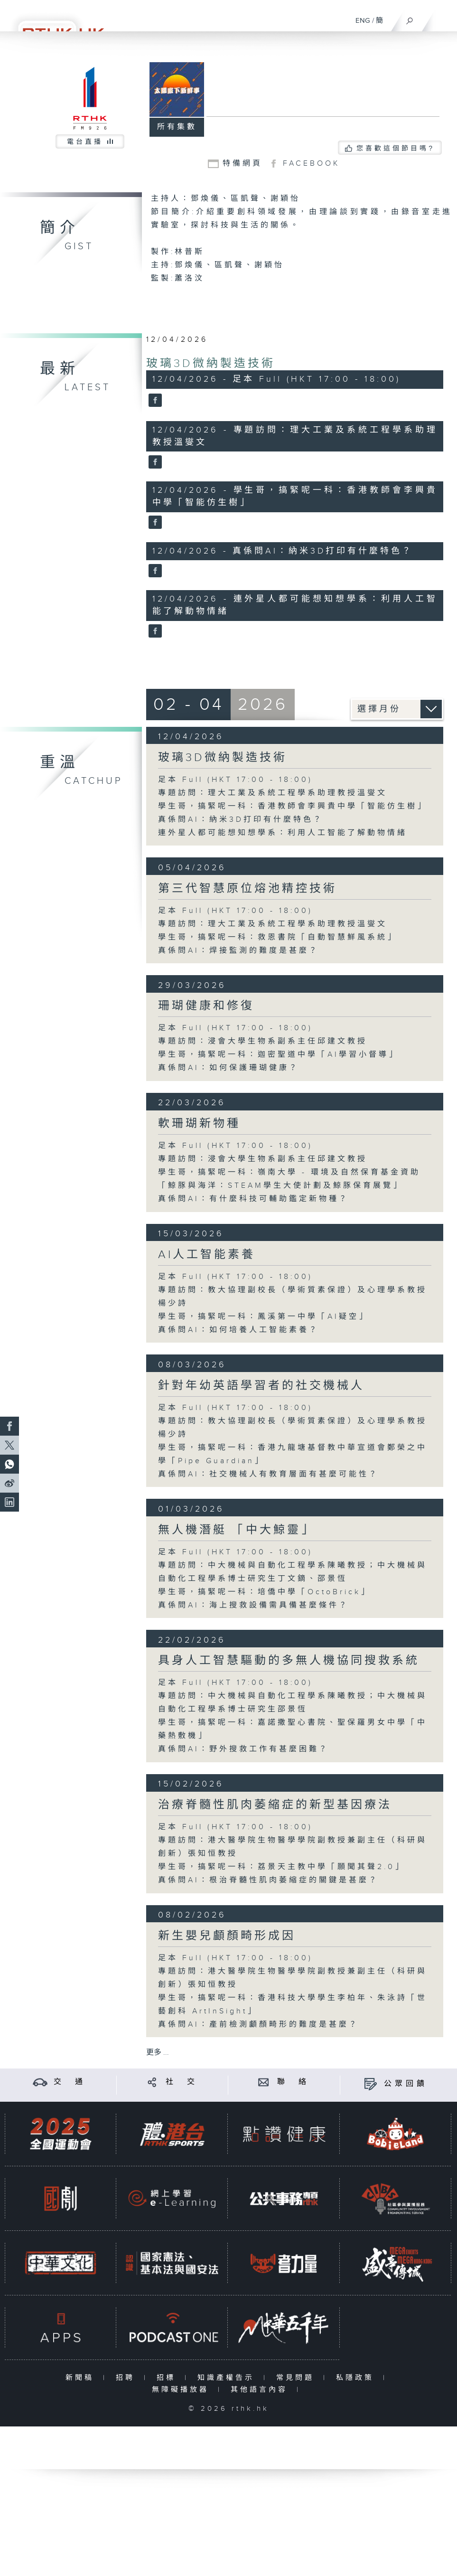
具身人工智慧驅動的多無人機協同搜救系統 (289, 1660)
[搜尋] (410, 18)
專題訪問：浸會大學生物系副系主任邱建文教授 (262, 1041)
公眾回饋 (406, 2083)
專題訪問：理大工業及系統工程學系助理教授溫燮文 (272, 793)
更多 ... (157, 2052)
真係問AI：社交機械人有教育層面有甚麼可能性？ (268, 1474)
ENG (362, 21)
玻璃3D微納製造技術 (210, 363)
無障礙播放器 (182, 2390)
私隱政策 (357, 2378)
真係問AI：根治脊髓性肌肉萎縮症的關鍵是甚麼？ (268, 1880)
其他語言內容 (261, 2390)
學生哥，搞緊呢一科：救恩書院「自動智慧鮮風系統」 (277, 937)
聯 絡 (293, 2082)
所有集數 (177, 127)
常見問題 (297, 2378)
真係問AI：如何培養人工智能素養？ (238, 1330)
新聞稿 (81, 2378)
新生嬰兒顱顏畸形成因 (227, 1936)
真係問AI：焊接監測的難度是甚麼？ (238, 950)
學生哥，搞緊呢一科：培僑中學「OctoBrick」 (264, 1592)
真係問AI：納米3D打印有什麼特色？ (240, 819)
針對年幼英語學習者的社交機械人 (261, 1385)
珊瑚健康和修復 (206, 1006)
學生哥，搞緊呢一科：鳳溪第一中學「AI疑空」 (263, 1316)
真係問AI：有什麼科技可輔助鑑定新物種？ (253, 1198)
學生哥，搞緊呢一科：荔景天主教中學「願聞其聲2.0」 (281, 1866)
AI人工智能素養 (206, 1254)
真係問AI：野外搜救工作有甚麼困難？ (243, 1749)
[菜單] (443, 17)
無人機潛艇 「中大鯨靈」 (236, 1530)
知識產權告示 (228, 2378)
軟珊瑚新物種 (199, 1123)
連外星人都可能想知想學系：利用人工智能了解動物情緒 (282, 832)
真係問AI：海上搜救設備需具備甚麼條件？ (253, 1605)
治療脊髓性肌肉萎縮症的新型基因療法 (275, 1805)
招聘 (127, 2378)
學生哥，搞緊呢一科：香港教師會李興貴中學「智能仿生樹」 (292, 806)
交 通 (70, 2082)
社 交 (182, 2082)
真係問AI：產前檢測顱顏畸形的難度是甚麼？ (258, 2024)
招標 (168, 2378)
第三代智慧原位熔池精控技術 (247, 888)
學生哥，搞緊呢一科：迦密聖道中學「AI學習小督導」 (278, 1054)
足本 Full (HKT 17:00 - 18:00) (235, 779)
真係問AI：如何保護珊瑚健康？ (228, 1067)
